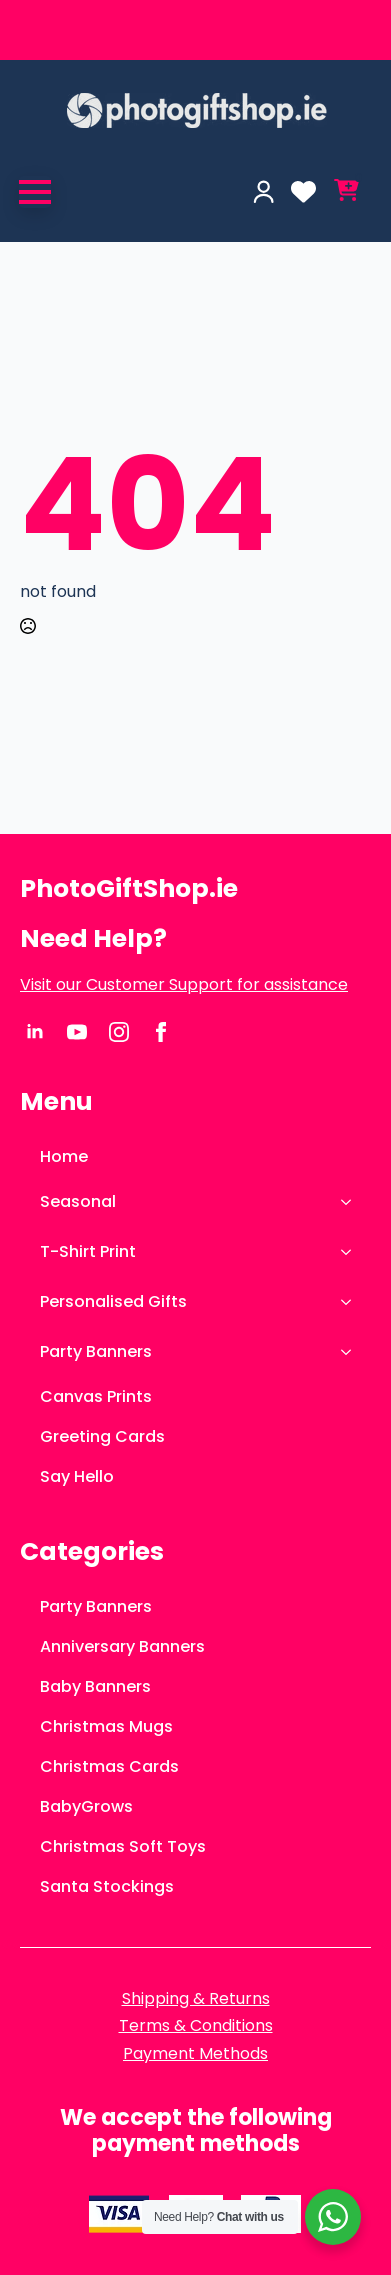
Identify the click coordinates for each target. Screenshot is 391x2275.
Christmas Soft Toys (123, 1846)
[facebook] (161, 1032)
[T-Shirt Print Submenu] (352, 1252)
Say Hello (77, 1476)
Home (64, 1156)
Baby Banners (95, 1686)
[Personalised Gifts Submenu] (352, 1302)
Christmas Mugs (106, 1726)
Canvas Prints (96, 1396)
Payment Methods (195, 2054)
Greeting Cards (102, 1436)
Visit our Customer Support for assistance (184, 985)
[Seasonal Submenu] (352, 1202)
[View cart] (346, 191)
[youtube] (77, 1032)
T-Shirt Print (88, 1251)
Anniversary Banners (122, 1646)
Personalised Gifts (113, 1301)
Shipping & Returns (196, 1999)
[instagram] (119, 1032)
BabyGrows (86, 1806)
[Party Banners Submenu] (352, 1352)
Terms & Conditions (196, 2026)
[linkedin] (35, 1032)
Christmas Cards (109, 1766)
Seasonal (78, 1201)
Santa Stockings (107, 1886)
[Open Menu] (35, 192)
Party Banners (96, 1351)
